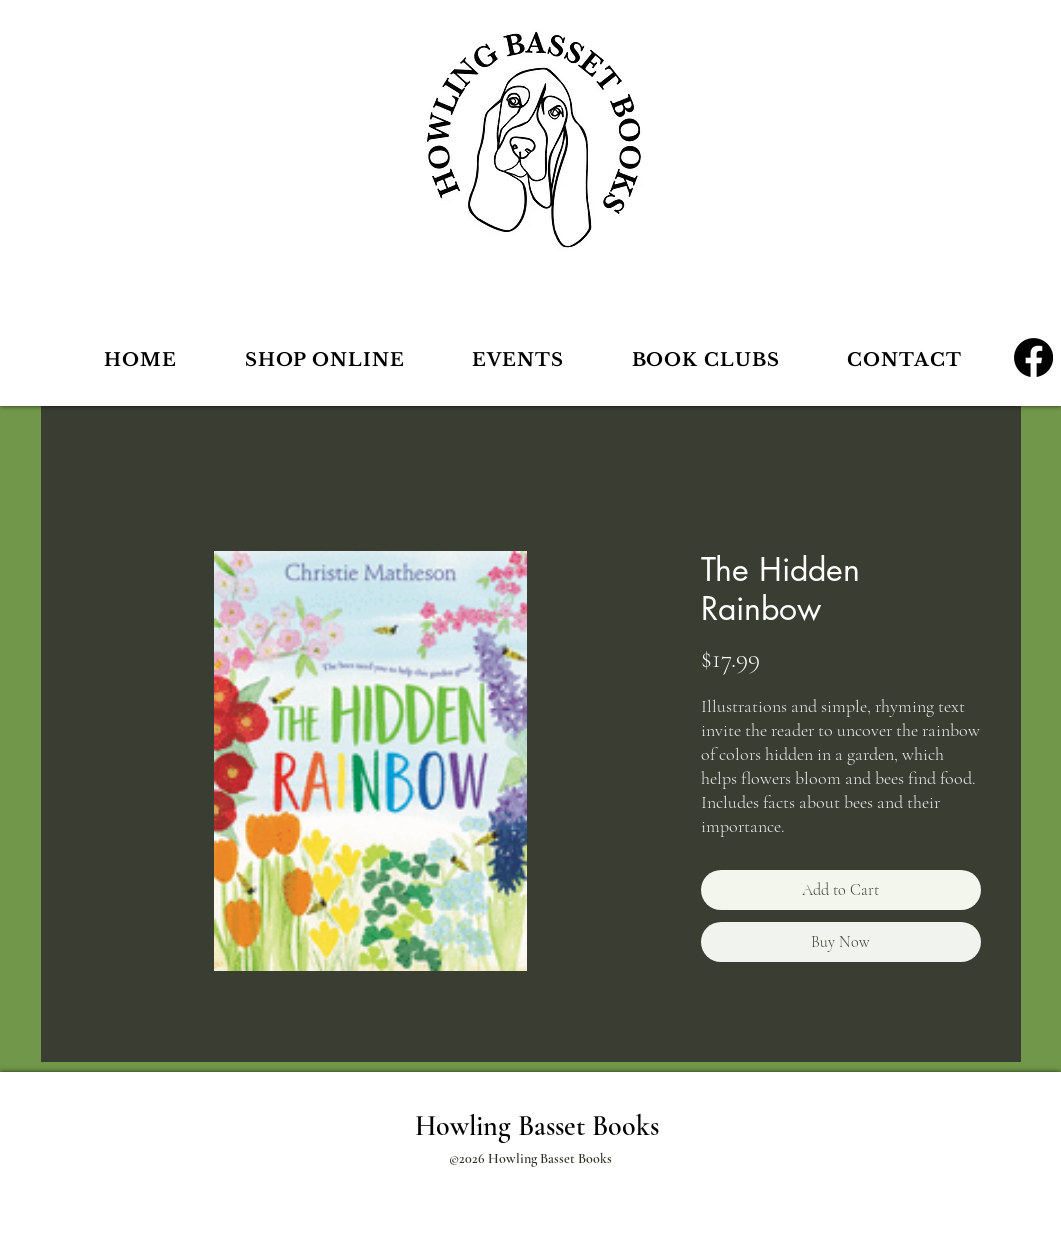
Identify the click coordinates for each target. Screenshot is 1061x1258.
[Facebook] (1033, 357)
